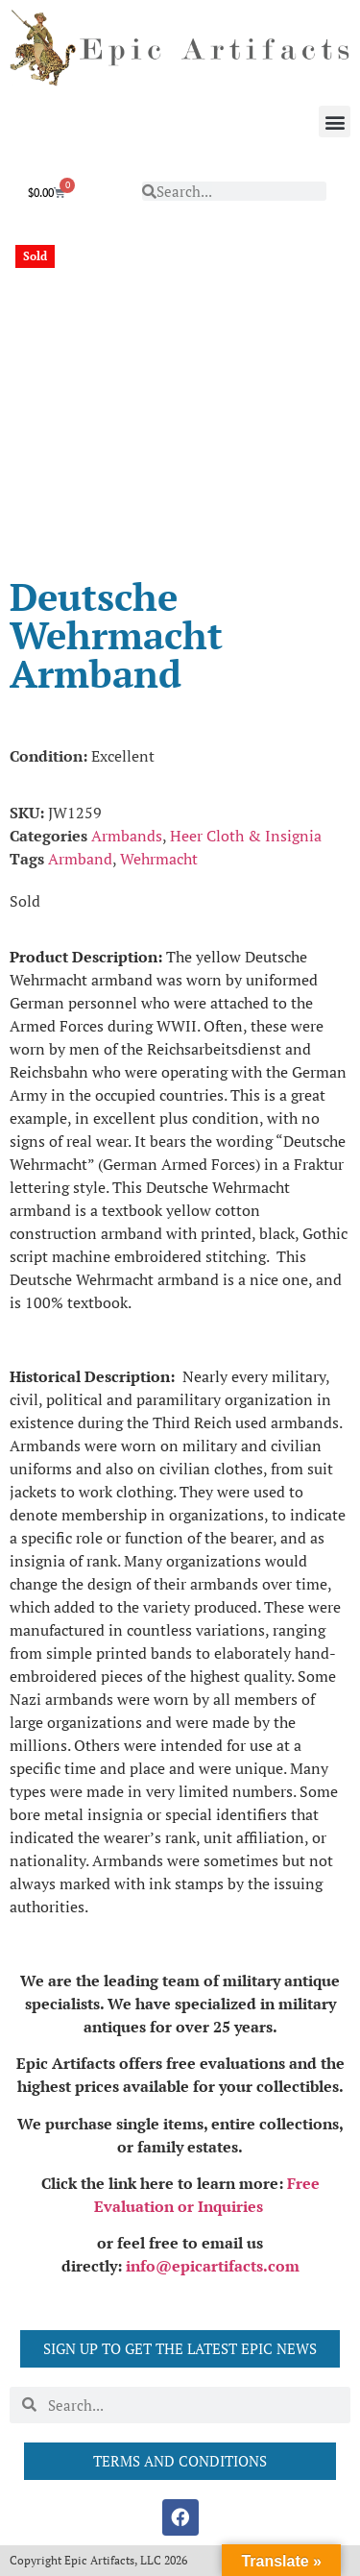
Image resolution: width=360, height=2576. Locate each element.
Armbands (126, 835)
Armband (80, 858)
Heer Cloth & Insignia (246, 835)
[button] (334, 121)
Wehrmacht (159, 858)
